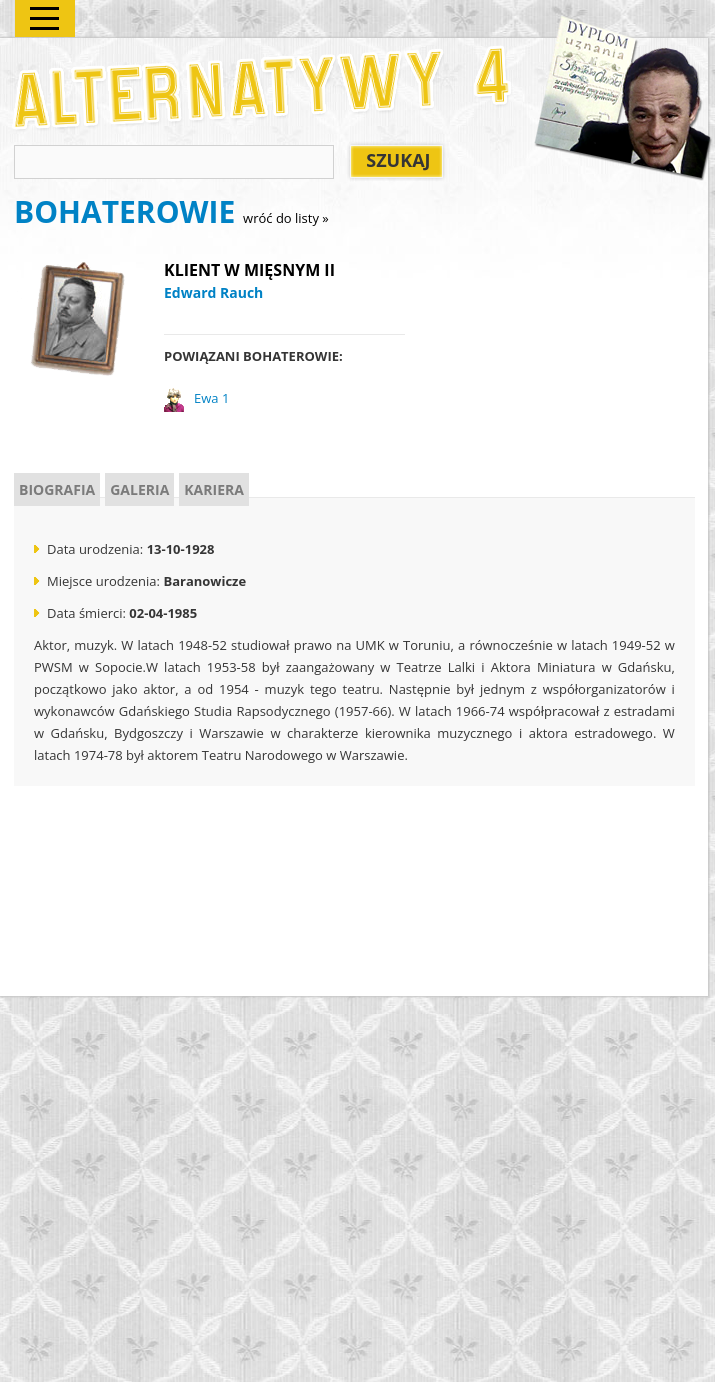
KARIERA (214, 489)
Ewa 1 (211, 398)
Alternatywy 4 (263, 87)
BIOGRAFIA (57, 489)
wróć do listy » (286, 218)
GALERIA (139, 489)
